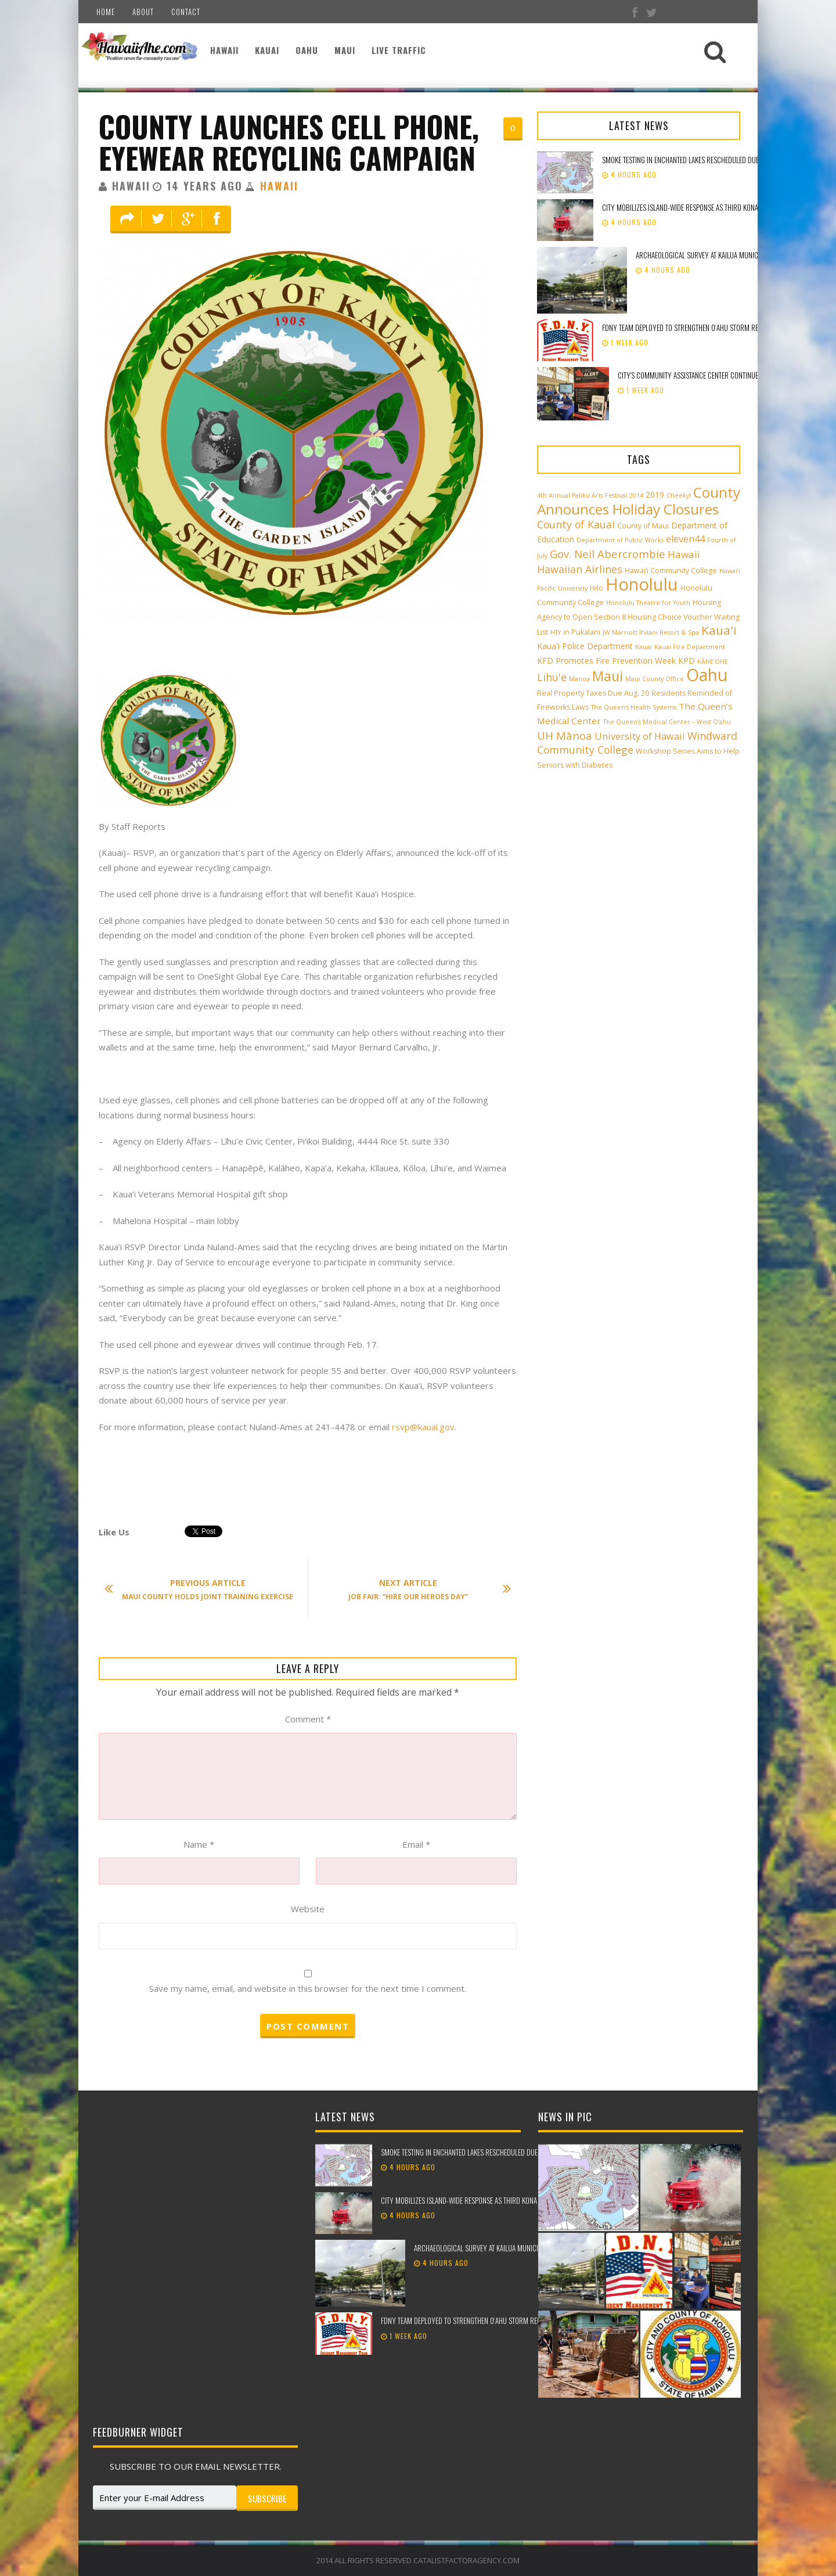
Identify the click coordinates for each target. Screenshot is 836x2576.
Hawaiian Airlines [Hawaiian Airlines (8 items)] (579, 569)
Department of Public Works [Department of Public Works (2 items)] (620, 540)
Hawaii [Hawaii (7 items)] (684, 554)
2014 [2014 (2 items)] (636, 495)
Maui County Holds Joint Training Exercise (204, 1589)
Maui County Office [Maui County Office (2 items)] (654, 679)
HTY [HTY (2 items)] (555, 632)
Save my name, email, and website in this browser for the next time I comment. (307, 1988)
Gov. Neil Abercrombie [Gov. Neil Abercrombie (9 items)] (607, 553)
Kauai (267, 50)
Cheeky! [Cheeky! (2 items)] (678, 495)
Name (198, 1844)
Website (308, 1909)
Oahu (307, 50)
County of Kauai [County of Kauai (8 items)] (576, 524)
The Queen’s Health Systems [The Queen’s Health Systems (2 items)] (633, 707)
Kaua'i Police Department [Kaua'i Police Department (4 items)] (585, 646)
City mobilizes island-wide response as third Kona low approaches (706, 207)
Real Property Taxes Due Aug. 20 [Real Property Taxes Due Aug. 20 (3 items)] (593, 693)
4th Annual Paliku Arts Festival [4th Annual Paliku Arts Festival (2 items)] (582, 495)
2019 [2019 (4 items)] (655, 494)
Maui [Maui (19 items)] (607, 676)
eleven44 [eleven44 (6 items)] (685, 539)
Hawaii (224, 50)
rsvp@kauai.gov (423, 1427)
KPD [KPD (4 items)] (686, 660)
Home (105, 11)
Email (416, 1844)
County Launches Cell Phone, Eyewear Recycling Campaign (289, 142)
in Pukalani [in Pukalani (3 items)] (581, 632)
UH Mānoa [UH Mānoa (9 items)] (564, 735)
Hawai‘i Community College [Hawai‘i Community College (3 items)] (671, 570)
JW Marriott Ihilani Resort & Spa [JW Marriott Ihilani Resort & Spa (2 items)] (651, 632)
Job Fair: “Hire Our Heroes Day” (424, 1589)
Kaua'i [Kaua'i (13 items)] (719, 630)
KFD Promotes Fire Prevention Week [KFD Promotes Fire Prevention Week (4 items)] (606, 660)
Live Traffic (399, 50)
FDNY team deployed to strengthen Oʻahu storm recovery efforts (704, 327)
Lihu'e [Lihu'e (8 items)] (552, 677)
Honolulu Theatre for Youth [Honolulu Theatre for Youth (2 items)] (648, 603)
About (143, 11)
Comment (308, 1719)
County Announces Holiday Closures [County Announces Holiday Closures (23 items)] (638, 501)
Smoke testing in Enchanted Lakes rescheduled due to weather (698, 159)
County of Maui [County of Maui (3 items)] (643, 526)
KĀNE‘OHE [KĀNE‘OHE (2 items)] (712, 661)
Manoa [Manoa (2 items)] (579, 679)
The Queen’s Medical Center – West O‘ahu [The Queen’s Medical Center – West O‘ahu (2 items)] (667, 722)
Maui (344, 50)
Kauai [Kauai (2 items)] (643, 647)
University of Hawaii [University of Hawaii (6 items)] (639, 736)
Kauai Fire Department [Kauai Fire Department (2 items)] (689, 647)
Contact (185, 11)
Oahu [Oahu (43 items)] (706, 675)
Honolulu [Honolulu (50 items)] (642, 584)
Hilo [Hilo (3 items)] (596, 588)
